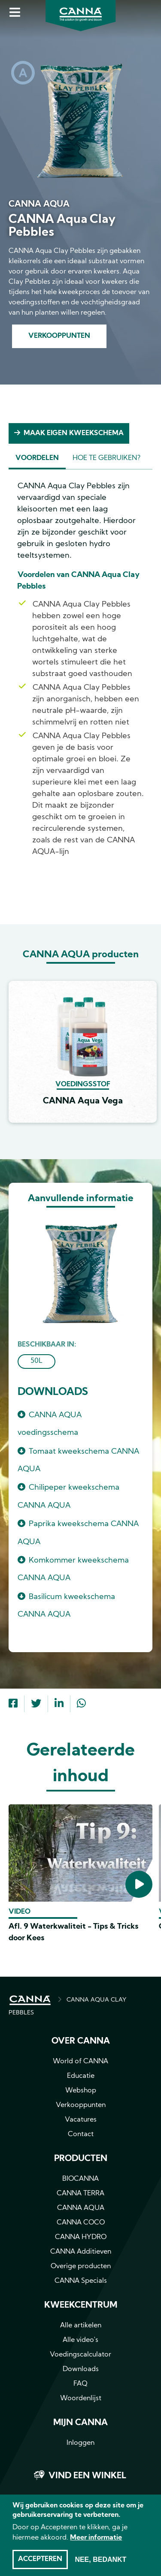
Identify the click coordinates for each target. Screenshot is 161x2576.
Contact (81, 2134)
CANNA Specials (81, 2281)
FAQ (80, 2384)
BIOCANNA (80, 2179)
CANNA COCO (81, 2222)
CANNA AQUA (80, 2208)
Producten (80, 2159)
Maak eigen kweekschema (74, 433)
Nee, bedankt (100, 2562)
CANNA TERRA (80, 2193)
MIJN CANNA (80, 2423)
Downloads (81, 2369)
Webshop (80, 2090)
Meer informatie (96, 2540)
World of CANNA (80, 2061)
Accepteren (40, 2562)
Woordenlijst (80, 2398)
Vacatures (81, 2119)
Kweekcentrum (80, 2305)
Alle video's (80, 2340)
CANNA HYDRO (80, 2237)
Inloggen (80, 2443)
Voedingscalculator (80, 2354)
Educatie (80, 2076)
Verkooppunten (59, 336)
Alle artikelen (80, 2325)
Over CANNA (81, 2041)
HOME (30, 2000)
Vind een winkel (87, 2476)
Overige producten (81, 2266)
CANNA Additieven (80, 2251)
